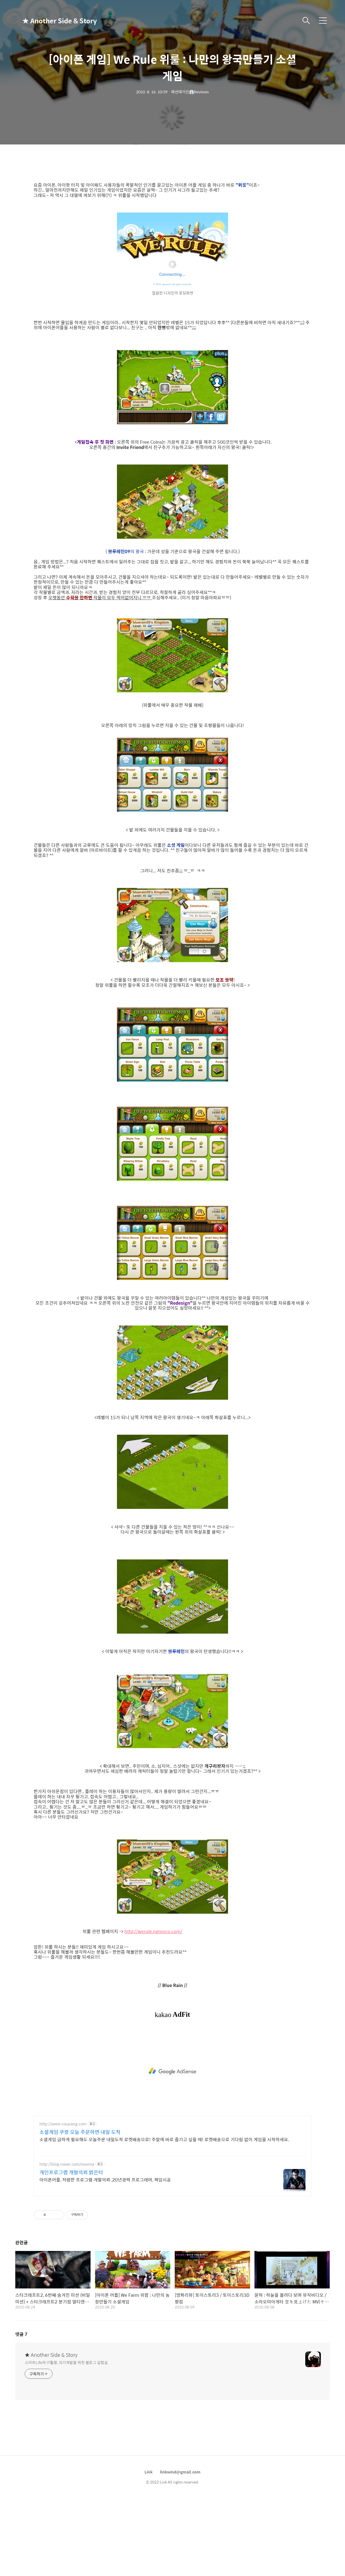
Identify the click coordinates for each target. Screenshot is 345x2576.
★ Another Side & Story (50, 20)
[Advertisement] (172, 2071)
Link (148, 2472)
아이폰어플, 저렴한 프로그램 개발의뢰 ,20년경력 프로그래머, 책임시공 (105, 2179)
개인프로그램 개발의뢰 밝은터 (71, 2172)
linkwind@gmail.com (180, 2472)
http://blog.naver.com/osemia (66, 2164)
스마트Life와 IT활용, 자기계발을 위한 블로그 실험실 (66, 2362)
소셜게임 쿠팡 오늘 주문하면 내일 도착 (80, 2132)
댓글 (21, 2334)
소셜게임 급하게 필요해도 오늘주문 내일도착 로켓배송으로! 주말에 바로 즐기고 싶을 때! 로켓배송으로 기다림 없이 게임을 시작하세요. (164, 2139)
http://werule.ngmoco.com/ (153, 1931)
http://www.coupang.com (62, 2123)
